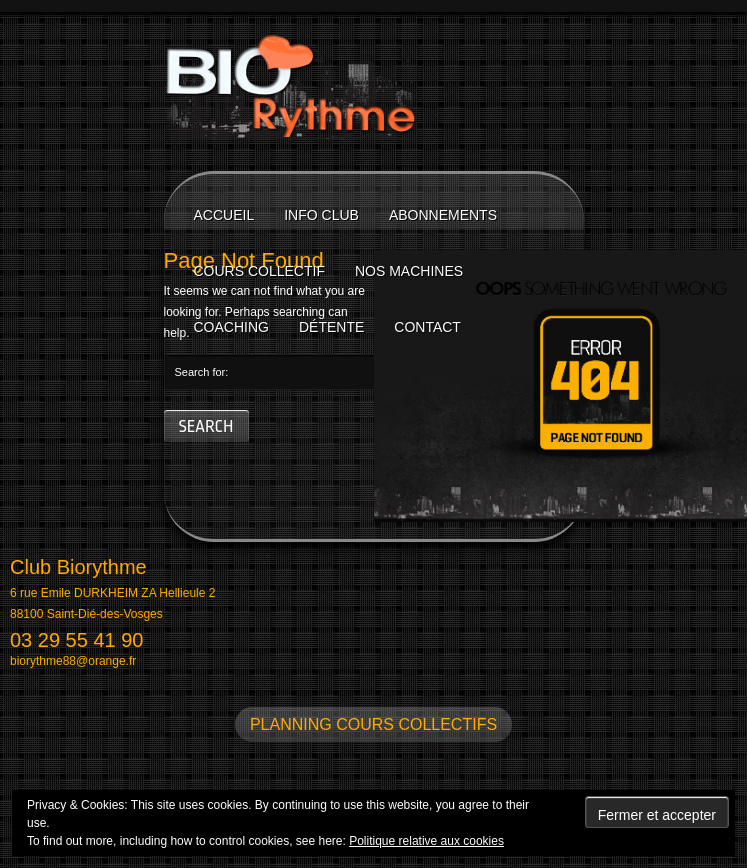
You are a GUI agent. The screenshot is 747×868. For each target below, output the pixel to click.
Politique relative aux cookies (426, 841)
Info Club (321, 215)
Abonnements (443, 215)
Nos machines (409, 271)
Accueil (224, 215)
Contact (427, 327)
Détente (331, 327)
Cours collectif (259, 271)
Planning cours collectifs (373, 724)
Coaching (231, 327)
